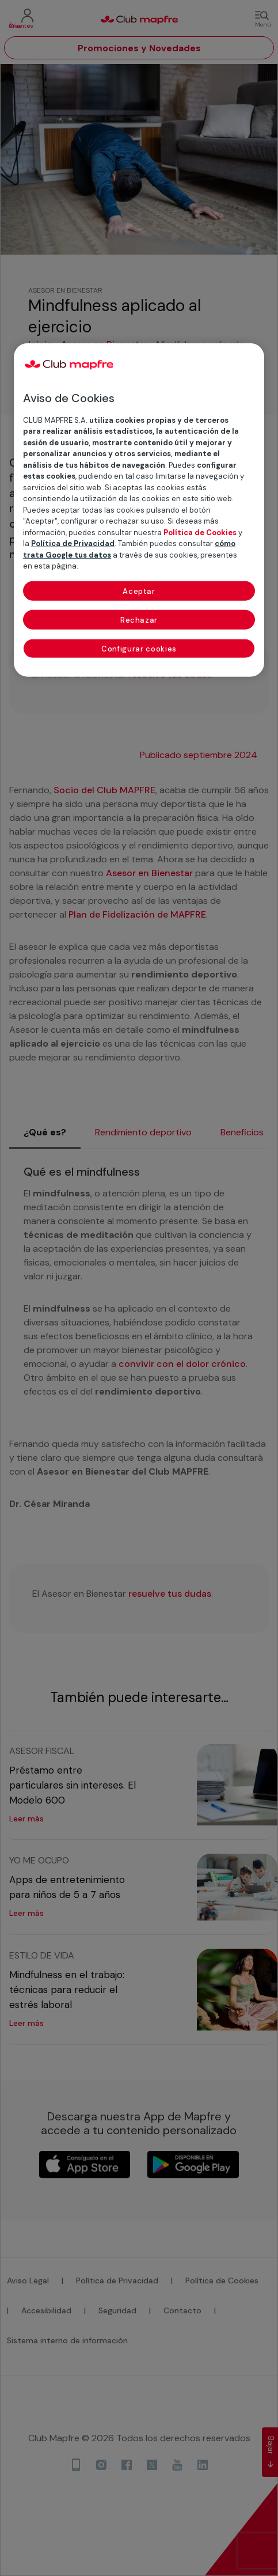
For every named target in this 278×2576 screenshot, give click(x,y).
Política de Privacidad (73, 543)
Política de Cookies (200, 532)
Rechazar (139, 620)
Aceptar (139, 591)
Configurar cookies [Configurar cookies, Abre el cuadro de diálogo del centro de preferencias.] (139, 649)
